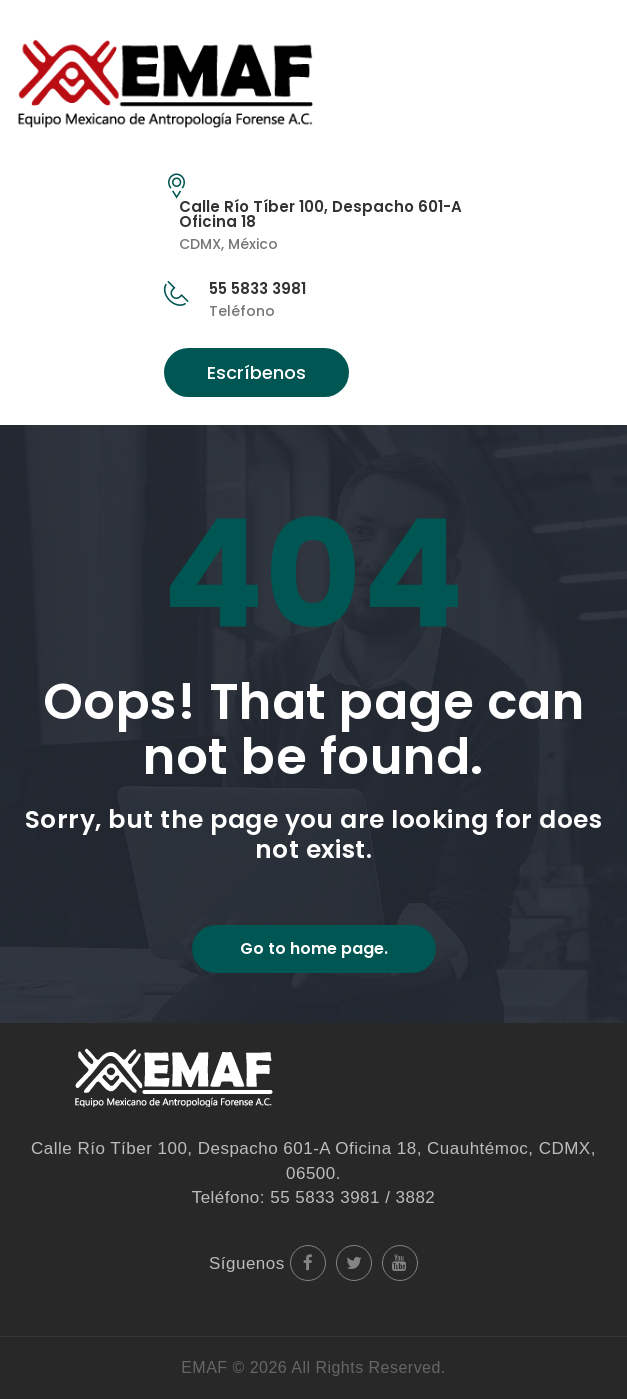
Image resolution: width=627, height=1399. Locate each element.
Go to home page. (314, 948)
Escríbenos (256, 372)
